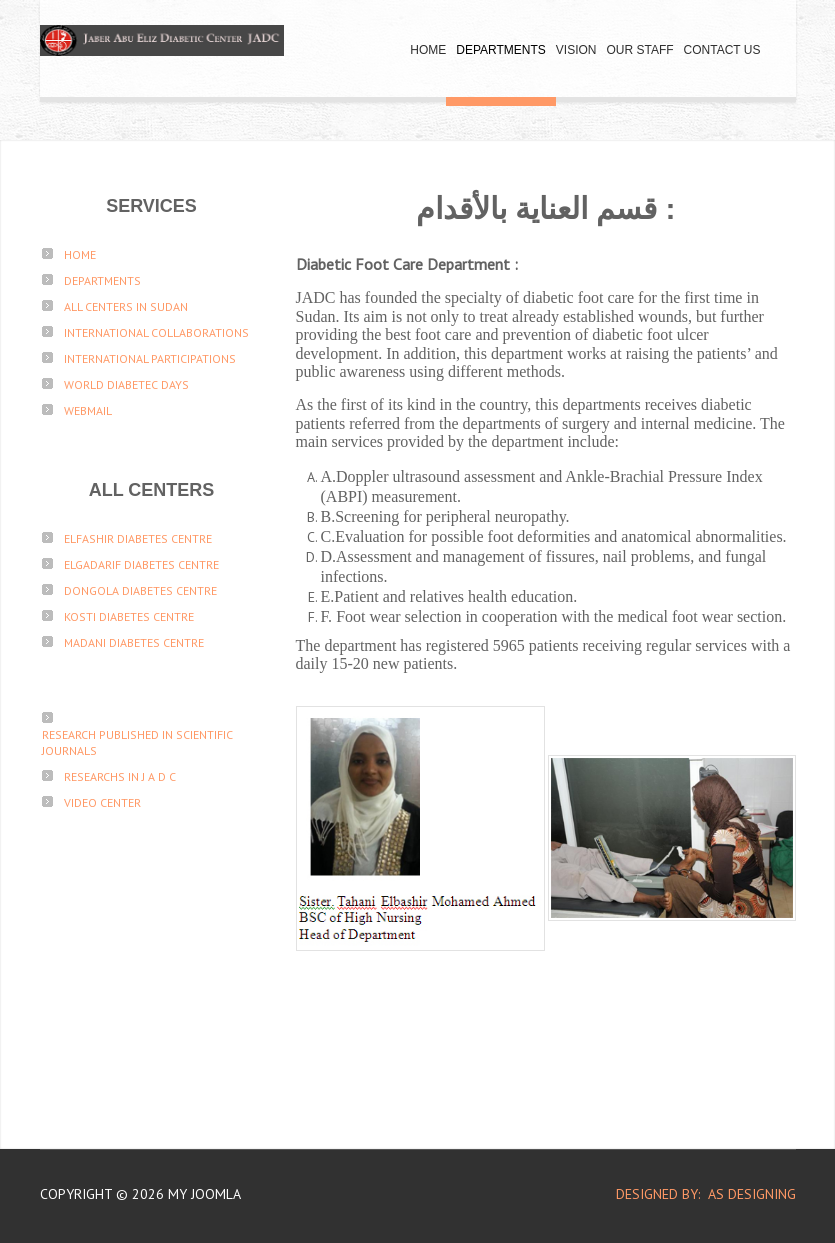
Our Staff (639, 50)
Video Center (102, 802)
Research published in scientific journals (137, 742)
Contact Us (722, 50)
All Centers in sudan (126, 306)
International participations (150, 358)
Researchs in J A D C (120, 776)
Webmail (88, 410)
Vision (576, 50)
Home (428, 50)
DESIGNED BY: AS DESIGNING (698, 1194)
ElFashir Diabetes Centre (138, 538)
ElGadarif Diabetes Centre (141, 564)
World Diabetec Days (126, 384)
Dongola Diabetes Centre (140, 590)
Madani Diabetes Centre (134, 642)
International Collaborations (156, 332)
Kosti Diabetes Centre (129, 616)
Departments (501, 50)
